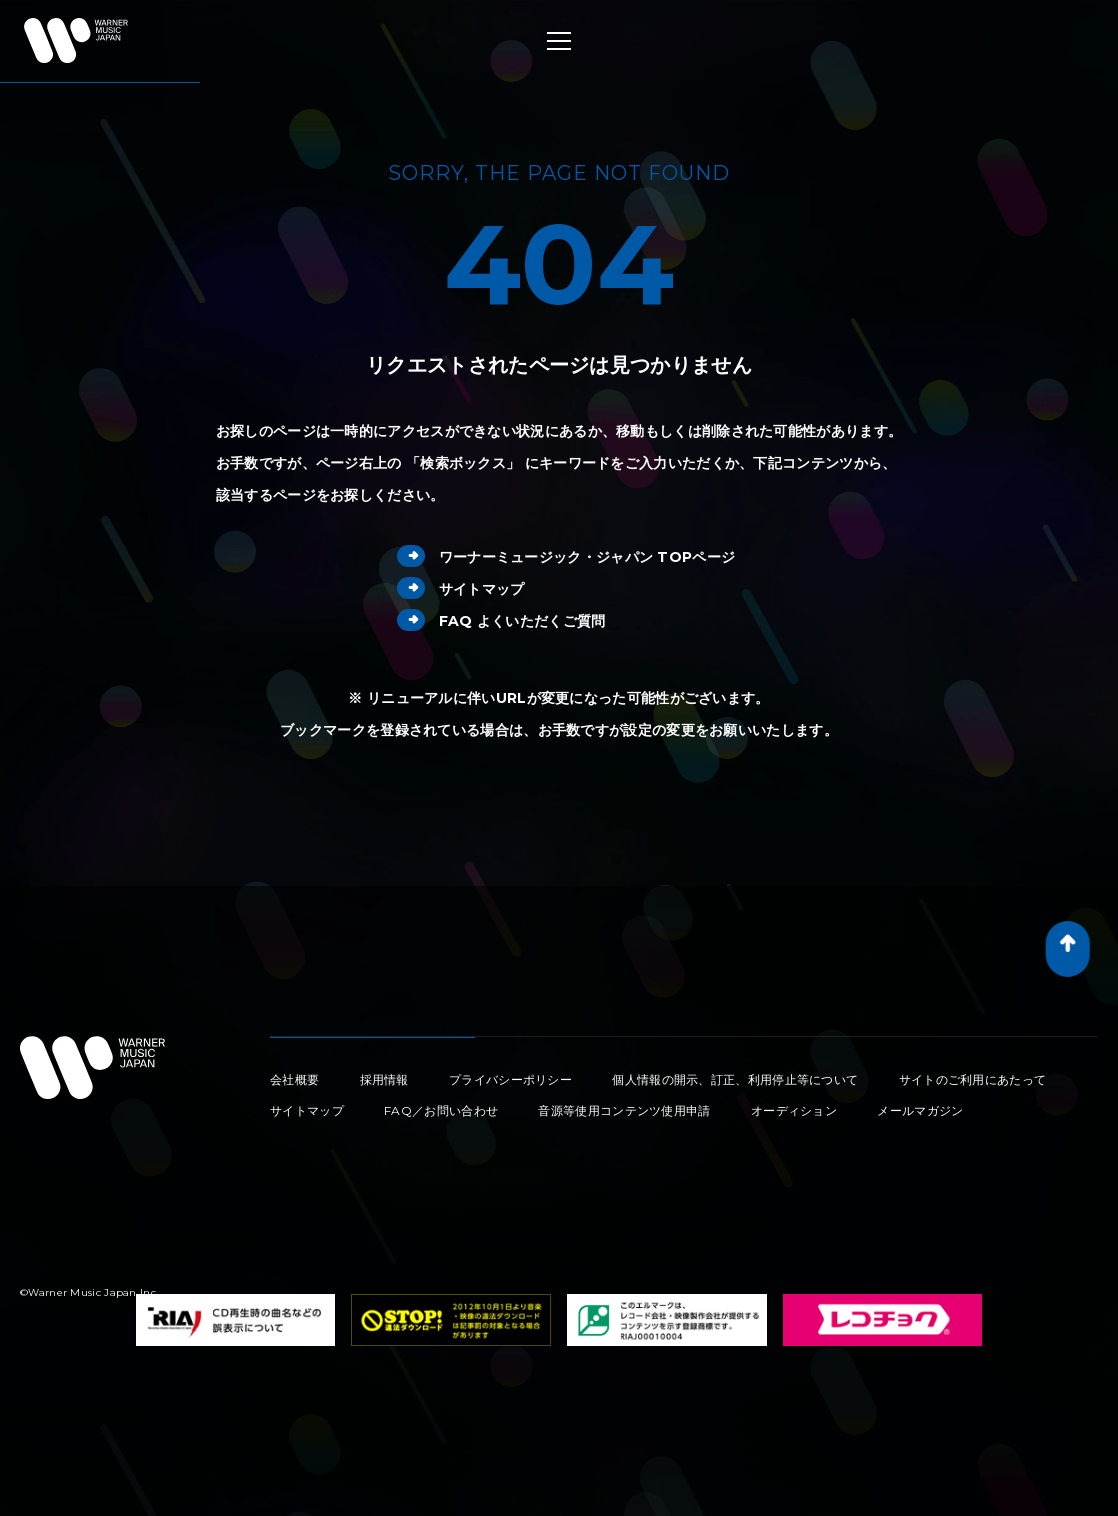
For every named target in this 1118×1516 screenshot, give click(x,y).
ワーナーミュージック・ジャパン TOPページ (566, 557)
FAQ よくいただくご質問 (501, 621)
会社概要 (294, 1079)
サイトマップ (461, 589)
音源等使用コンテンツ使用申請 (624, 1110)
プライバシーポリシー (510, 1079)
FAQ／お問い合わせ (441, 1110)
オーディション (794, 1110)
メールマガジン (920, 1110)
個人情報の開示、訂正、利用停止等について (735, 1079)
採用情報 (384, 1079)
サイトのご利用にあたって (973, 1079)
